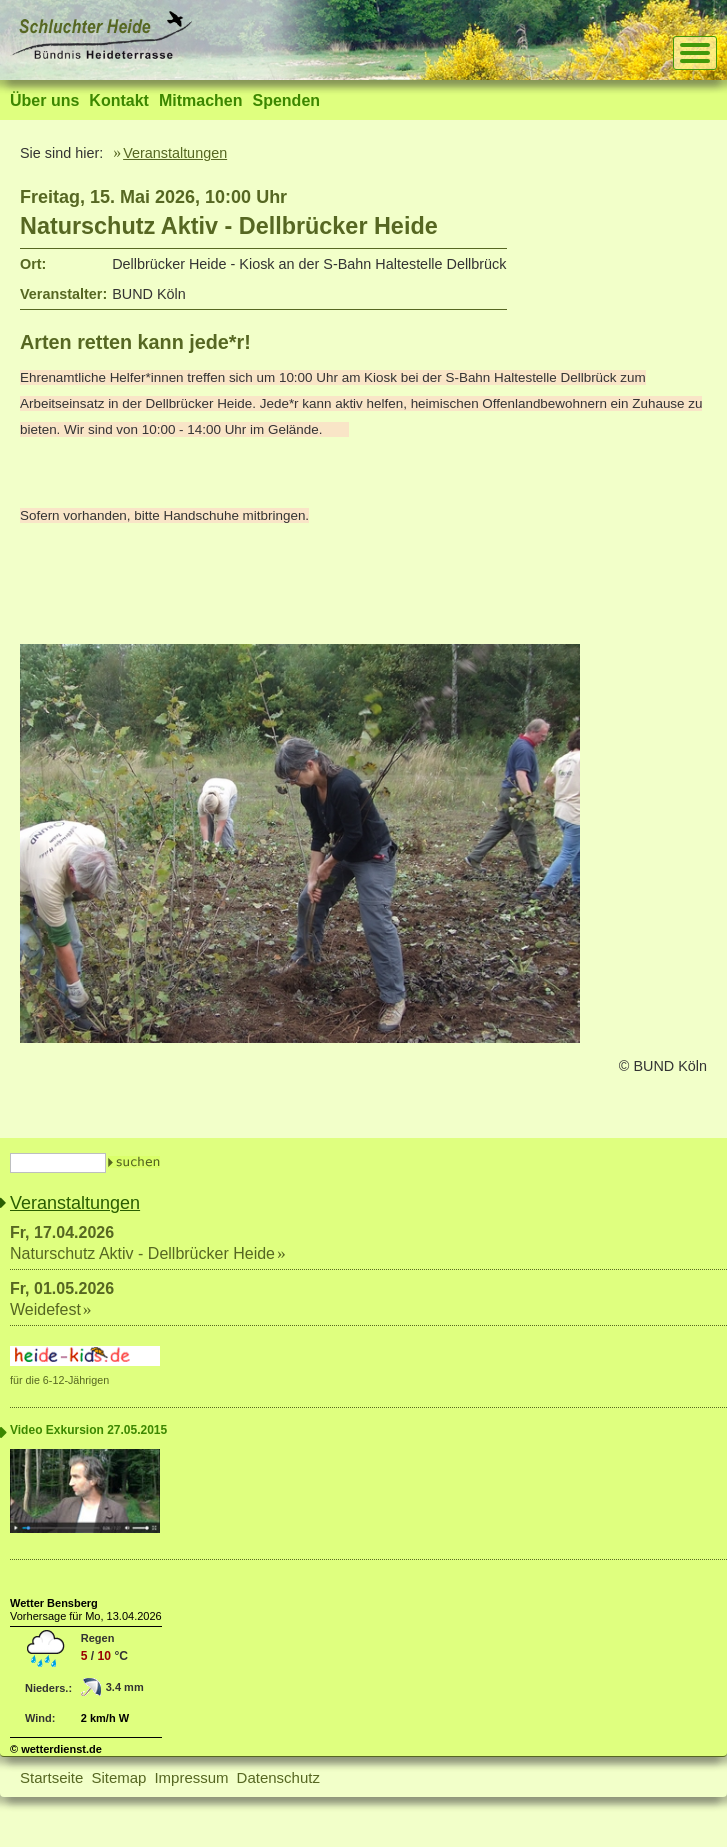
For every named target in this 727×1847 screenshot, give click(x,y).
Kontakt (119, 100)
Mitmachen (201, 100)
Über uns (44, 100)
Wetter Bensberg (54, 1603)
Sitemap (118, 1777)
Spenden (286, 100)
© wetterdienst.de (56, 1749)
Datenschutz (278, 1777)
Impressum (191, 1777)
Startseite (51, 1777)
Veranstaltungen (175, 153)
